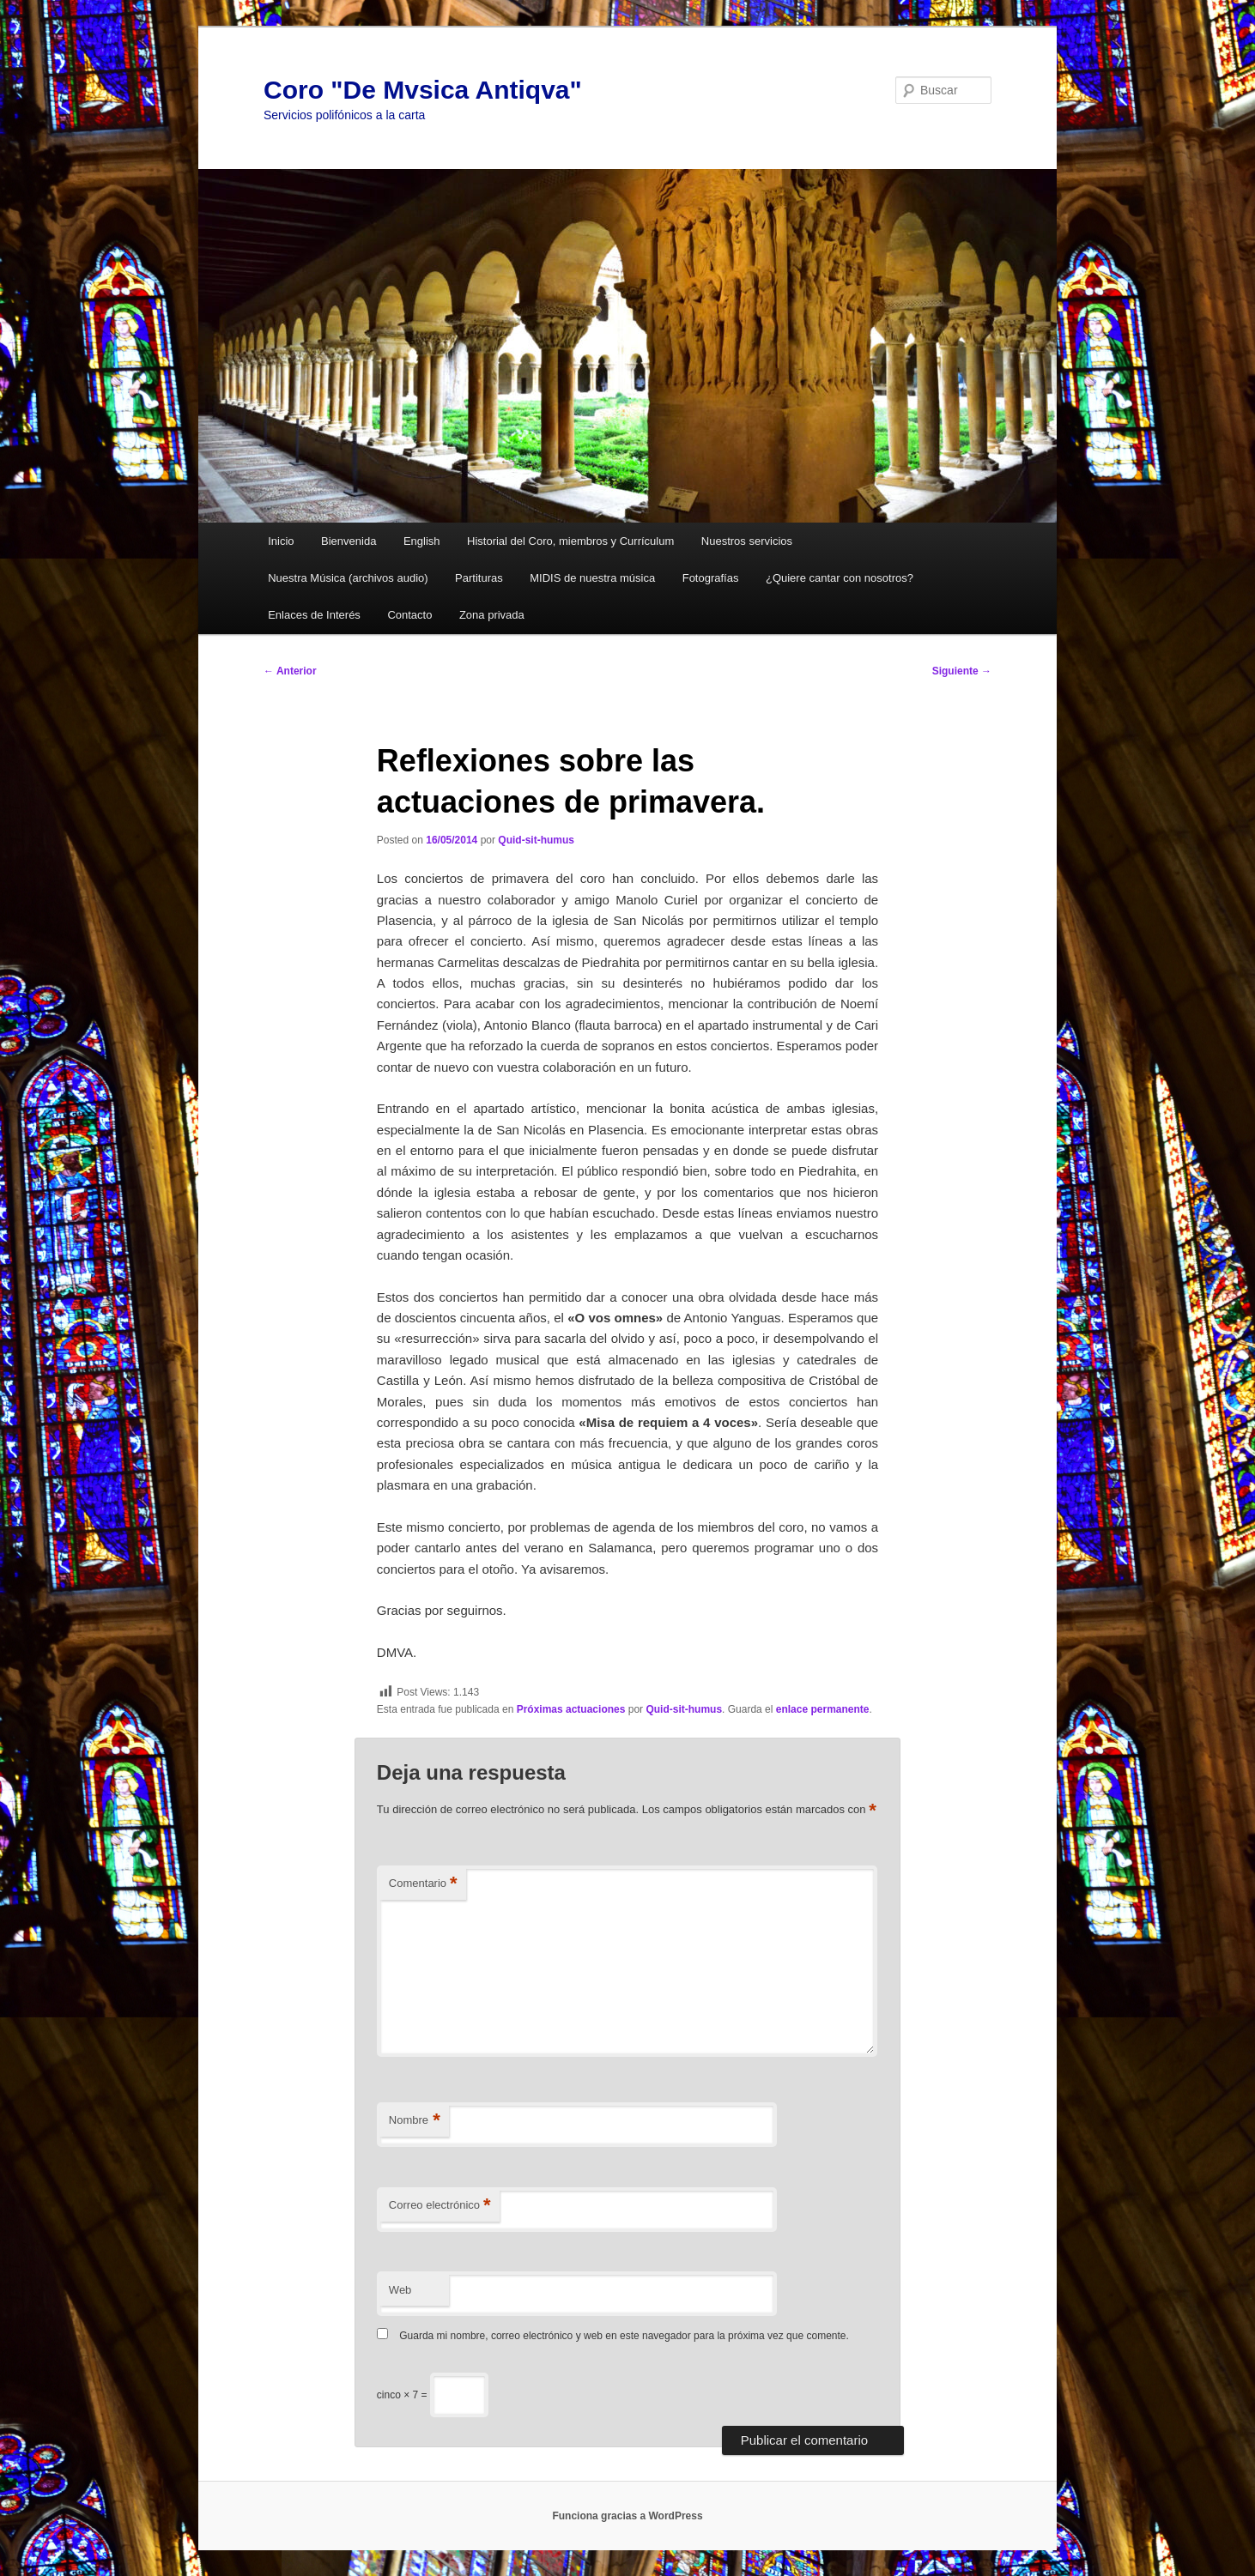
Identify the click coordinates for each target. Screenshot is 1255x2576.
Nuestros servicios (746, 541)
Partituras (479, 577)
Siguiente (961, 671)
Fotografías (710, 577)
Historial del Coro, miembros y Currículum (570, 541)
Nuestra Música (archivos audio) (347, 577)
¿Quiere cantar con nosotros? (839, 577)
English (421, 541)
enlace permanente (823, 1709)
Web (400, 2289)
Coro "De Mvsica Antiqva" (423, 90)
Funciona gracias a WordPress (627, 2516)
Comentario (423, 1884)
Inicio (281, 541)
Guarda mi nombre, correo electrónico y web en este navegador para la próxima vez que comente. (624, 2336)
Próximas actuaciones (571, 1709)
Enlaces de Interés (314, 614)
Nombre (414, 2120)
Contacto (409, 614)
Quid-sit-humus (536, 840)
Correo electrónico (440, 2205)
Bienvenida (348, 541)
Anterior (290, 671)
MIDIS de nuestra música (592, 577)
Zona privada (491, 614)
